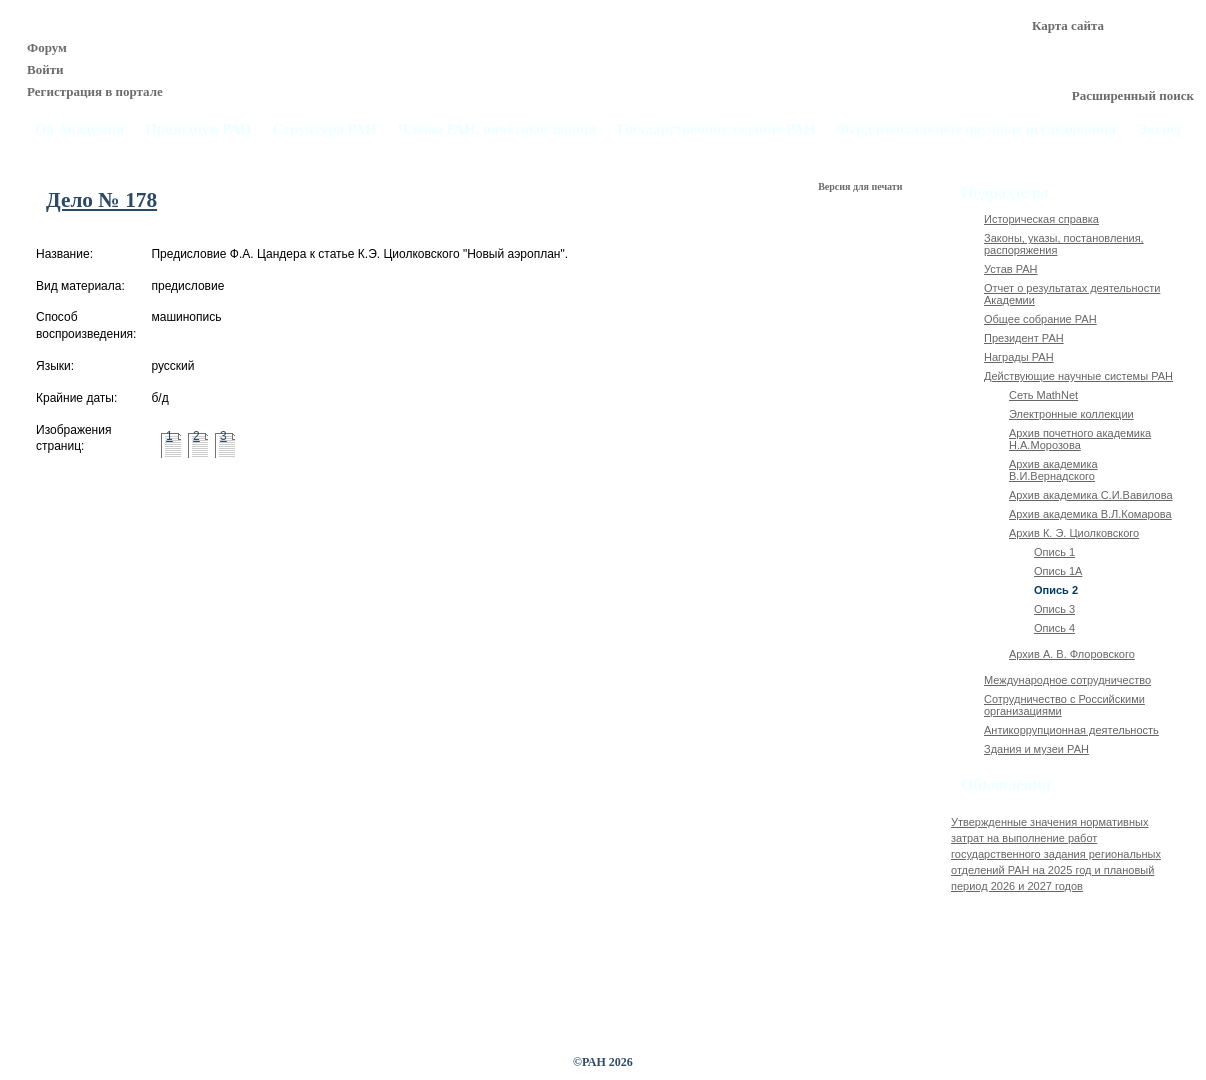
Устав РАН (1011, 269)
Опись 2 (1056, 590)
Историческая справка (1041, 219)
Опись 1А (1058, 571)
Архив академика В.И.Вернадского (1053, 470)
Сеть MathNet (1043, 395)
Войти (45, 69)
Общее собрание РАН (1040, 319)
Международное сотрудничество (1067, 680)
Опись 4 (1054, 628)
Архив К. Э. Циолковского (1074, 533)
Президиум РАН (198, 129)
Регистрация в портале (95, 91)
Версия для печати (861, 186)
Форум (47, 47)
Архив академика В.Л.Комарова (1090, 514)
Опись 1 (1054, 552)
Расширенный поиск (1133, 95)
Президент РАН (1024, 338)
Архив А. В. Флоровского (1072, 654)
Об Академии (79, 129)
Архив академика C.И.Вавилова (1091, 495)
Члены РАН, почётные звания (497, 129)
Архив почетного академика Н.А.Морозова (1080, 439)
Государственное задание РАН (717, 129)
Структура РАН (325, 129)
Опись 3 (1054, 609)
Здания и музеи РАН (1036, 749)
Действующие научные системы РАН (1078, 376)
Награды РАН (1019, 357)
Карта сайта (1068, 25)
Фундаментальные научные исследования (976, 129)
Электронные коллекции (1071, 414)
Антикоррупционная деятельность (1071, 730)
